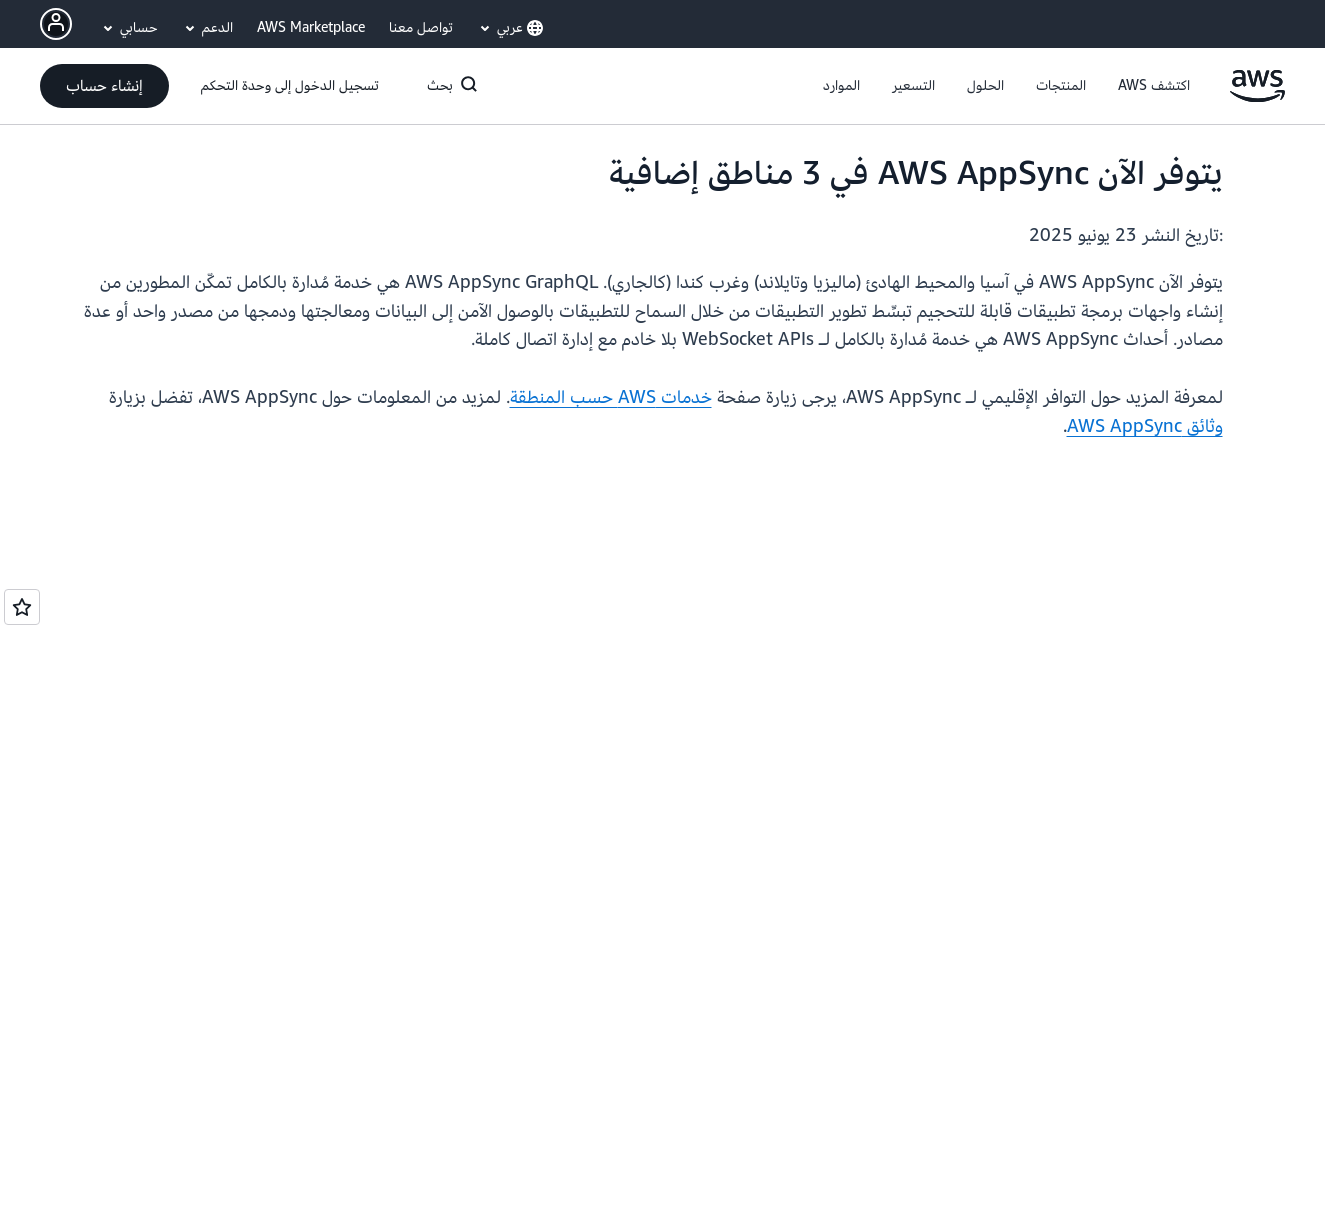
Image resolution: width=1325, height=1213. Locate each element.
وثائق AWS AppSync (1145, 426)
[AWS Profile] (56, 24)
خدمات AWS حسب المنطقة (611, 397)
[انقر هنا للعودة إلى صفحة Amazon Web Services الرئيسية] (1257, 97)
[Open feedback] (22, 607)
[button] (1154, 86)
